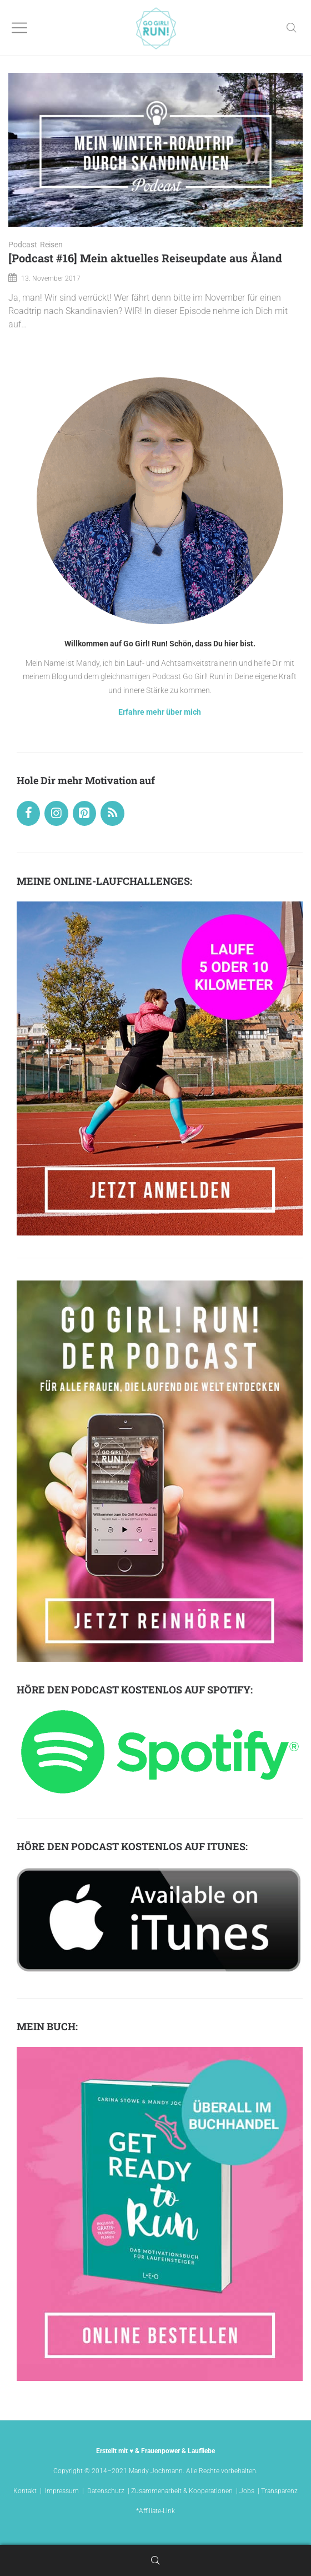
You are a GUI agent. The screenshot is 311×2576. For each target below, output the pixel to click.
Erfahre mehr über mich (159, 711)
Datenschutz (105, 2491)
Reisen (51, 244)
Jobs (246, 2491)
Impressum (62, 2491)
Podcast (22, 244)
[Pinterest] (84, 813)
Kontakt (25, 2491)
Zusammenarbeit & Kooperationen (182, 2491)
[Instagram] (56, 813)
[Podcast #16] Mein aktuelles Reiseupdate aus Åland (145, 258)
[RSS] (112, 813)
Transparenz (279, 2491)
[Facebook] (28, 813)
